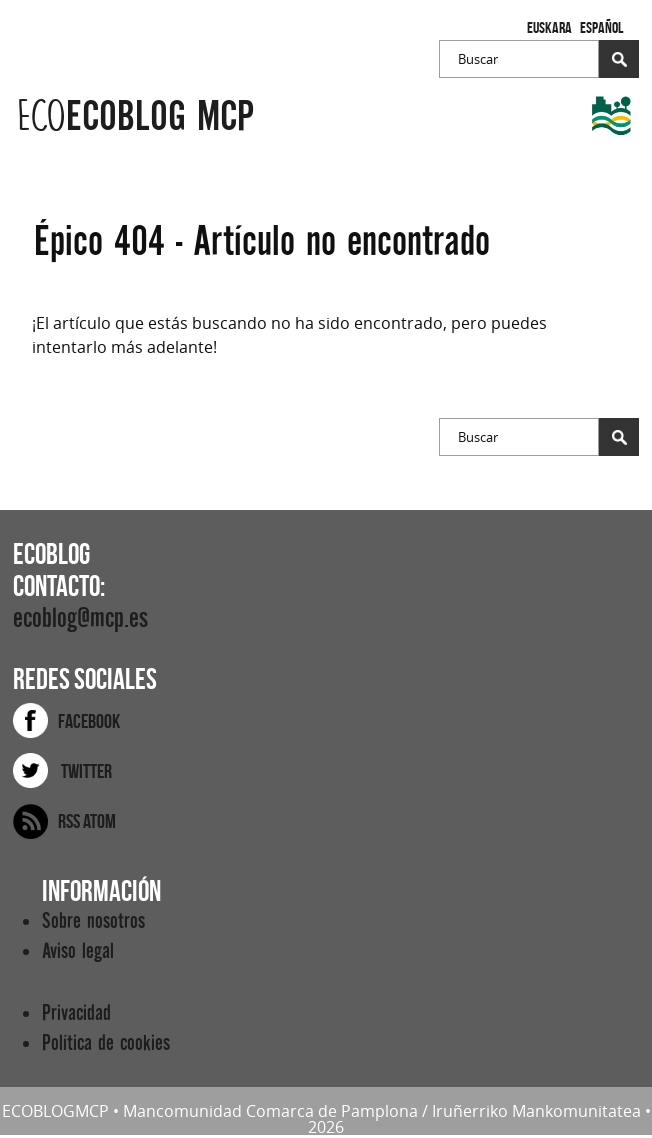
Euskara (549, 27)
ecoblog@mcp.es (80, 618)
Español (601, 27)
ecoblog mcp (135, 116)
